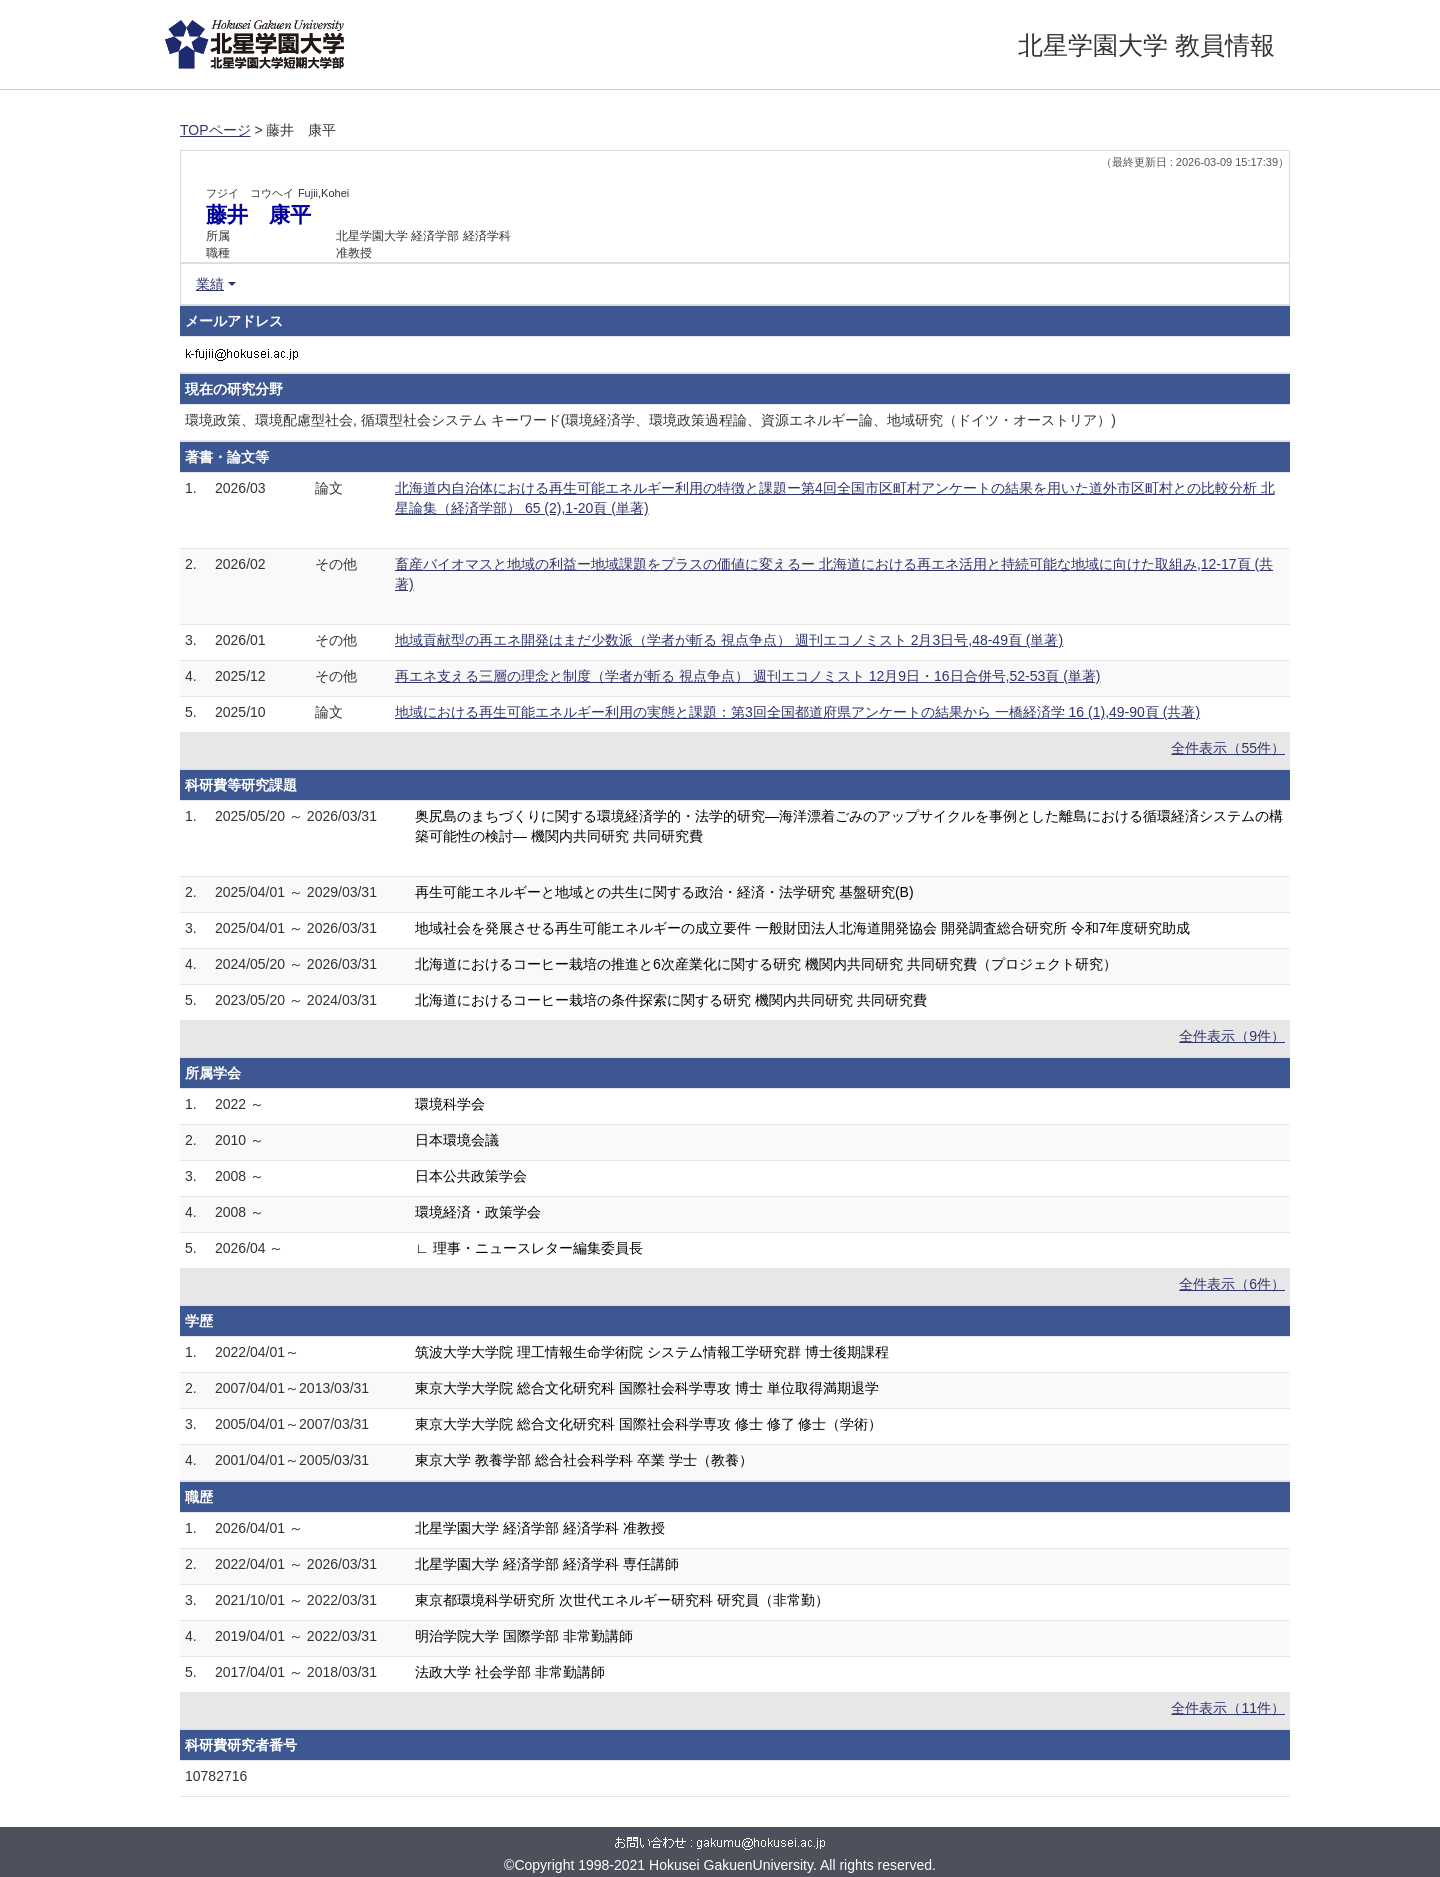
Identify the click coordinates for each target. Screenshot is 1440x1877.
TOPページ (215, 130)
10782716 (216, 1776)
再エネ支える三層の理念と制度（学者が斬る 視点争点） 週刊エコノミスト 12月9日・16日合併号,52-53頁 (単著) (748, 676)
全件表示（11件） (1228, 1708)
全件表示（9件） (1232, 1036)
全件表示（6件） (1232, 1284)
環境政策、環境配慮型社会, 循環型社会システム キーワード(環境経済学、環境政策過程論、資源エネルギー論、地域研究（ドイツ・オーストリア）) (650, 420)
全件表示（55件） (1228, 748)
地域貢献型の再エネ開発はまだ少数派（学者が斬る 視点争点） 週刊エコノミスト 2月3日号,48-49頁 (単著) (729, 640)
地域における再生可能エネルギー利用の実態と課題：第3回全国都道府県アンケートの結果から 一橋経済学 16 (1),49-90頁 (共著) (797, 712)
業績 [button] (210, 284)
